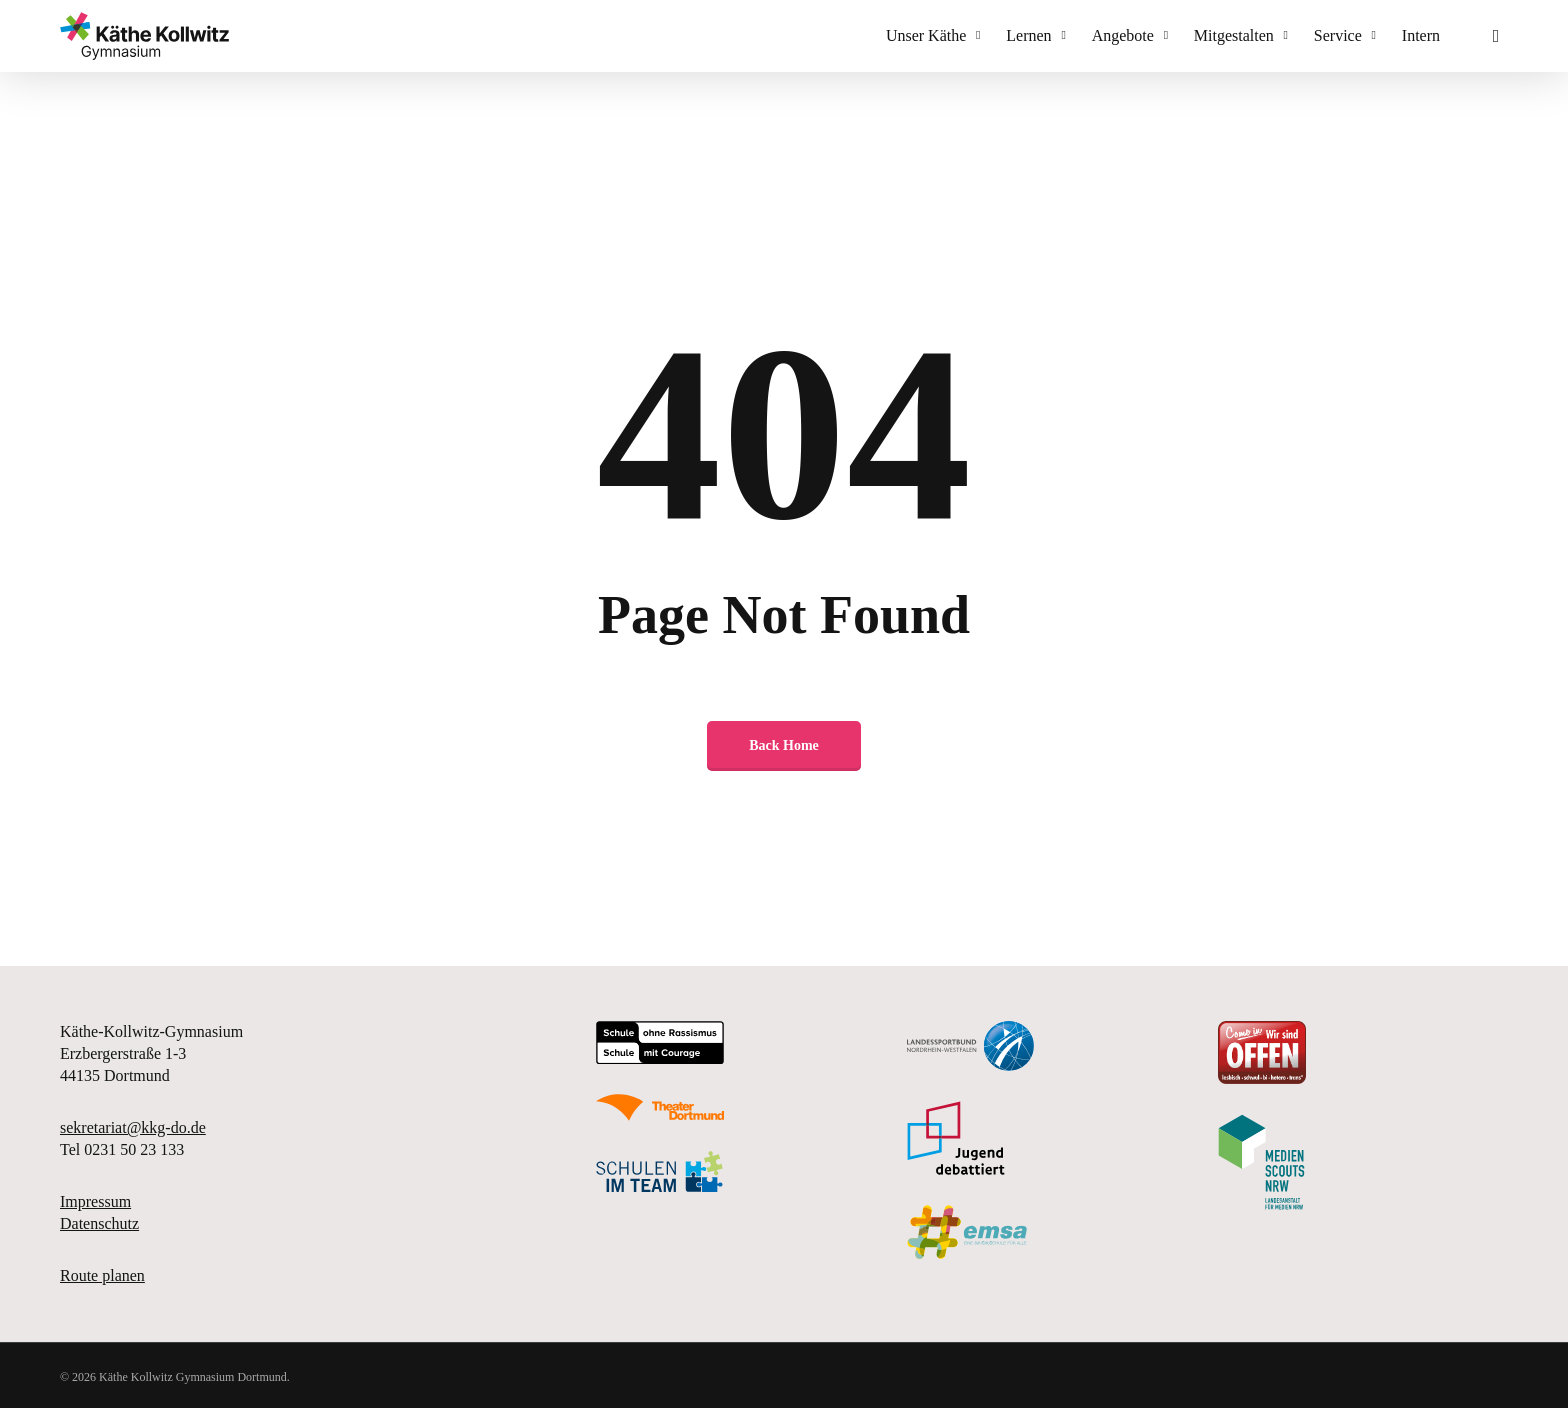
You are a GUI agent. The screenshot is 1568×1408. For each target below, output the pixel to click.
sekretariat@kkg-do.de (133, 1127)
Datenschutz (99, 1223)
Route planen (102, 1275)
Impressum (95, 1201)
